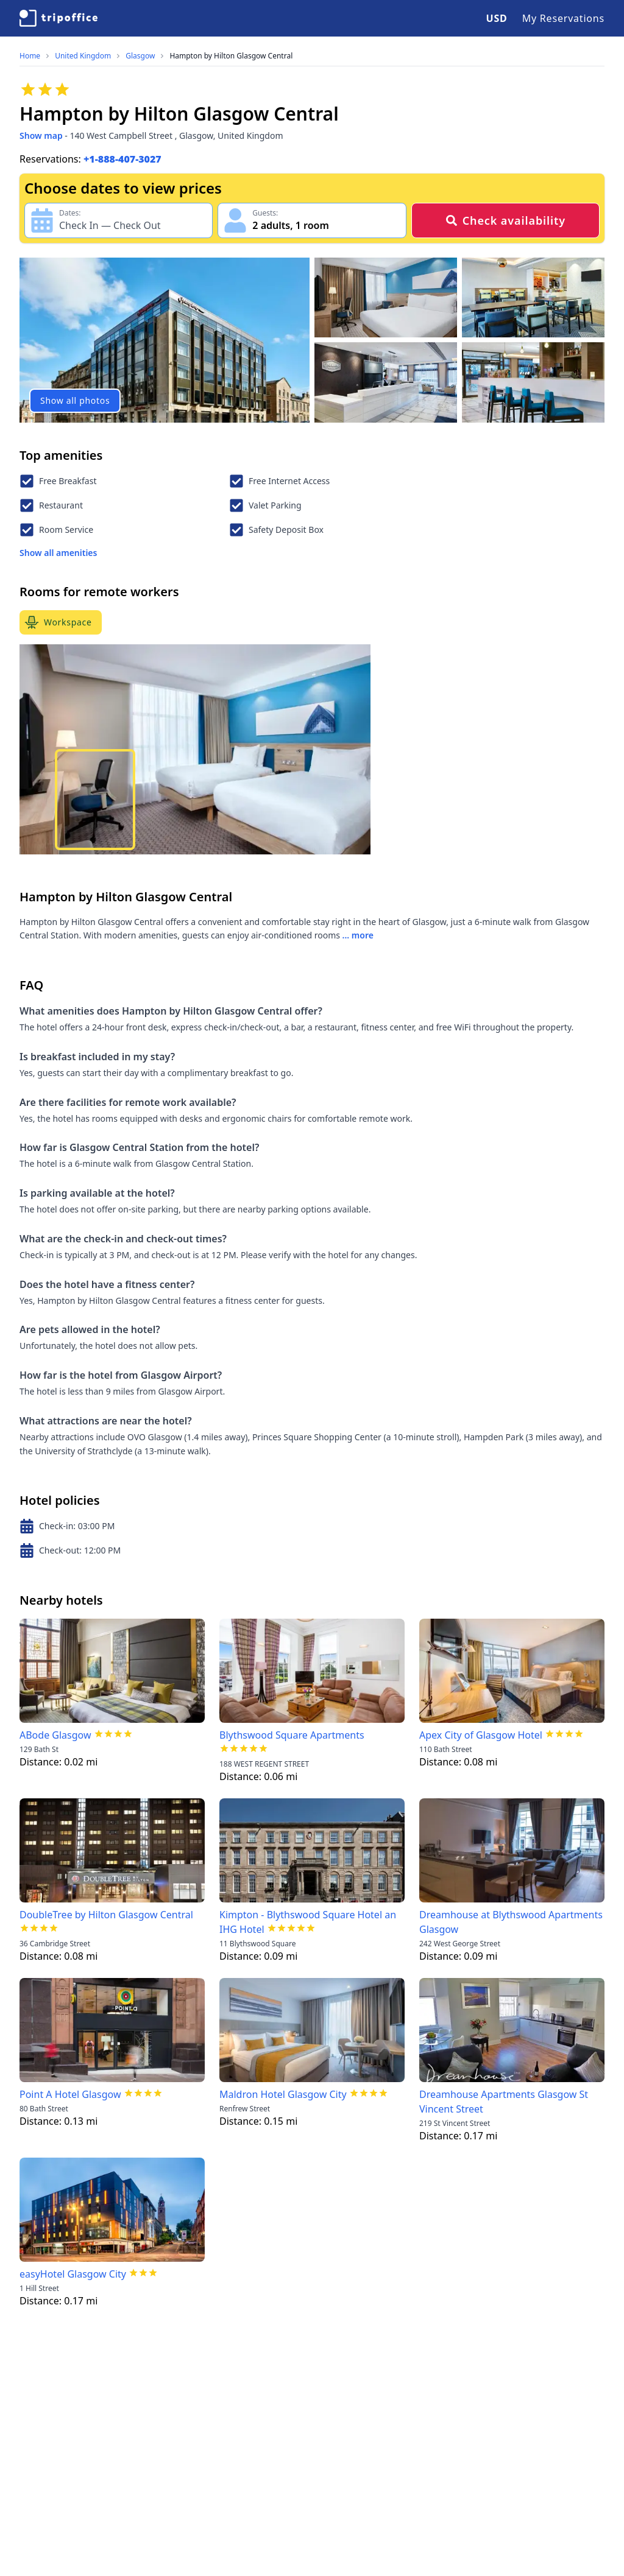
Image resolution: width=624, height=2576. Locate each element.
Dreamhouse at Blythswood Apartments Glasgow (511, 1922)
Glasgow (140, 56)
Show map (41, 135)
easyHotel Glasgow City (73, 2274)
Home (30, 56)
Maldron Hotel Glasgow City (283, 2094)
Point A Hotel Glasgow (70, 2094)
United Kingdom (83, 56)
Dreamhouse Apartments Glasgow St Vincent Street (503, 2102)
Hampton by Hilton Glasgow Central (230, 56)
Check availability (505, 220)
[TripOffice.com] (59, 18)
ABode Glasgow (55, 1735)
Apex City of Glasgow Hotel (480, 1735)
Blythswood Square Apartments (291, 1735)
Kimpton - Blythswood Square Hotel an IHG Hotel (307, 1922)
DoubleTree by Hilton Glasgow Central (106, 1914)
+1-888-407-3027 (122, 159)
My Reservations (563, 18)
